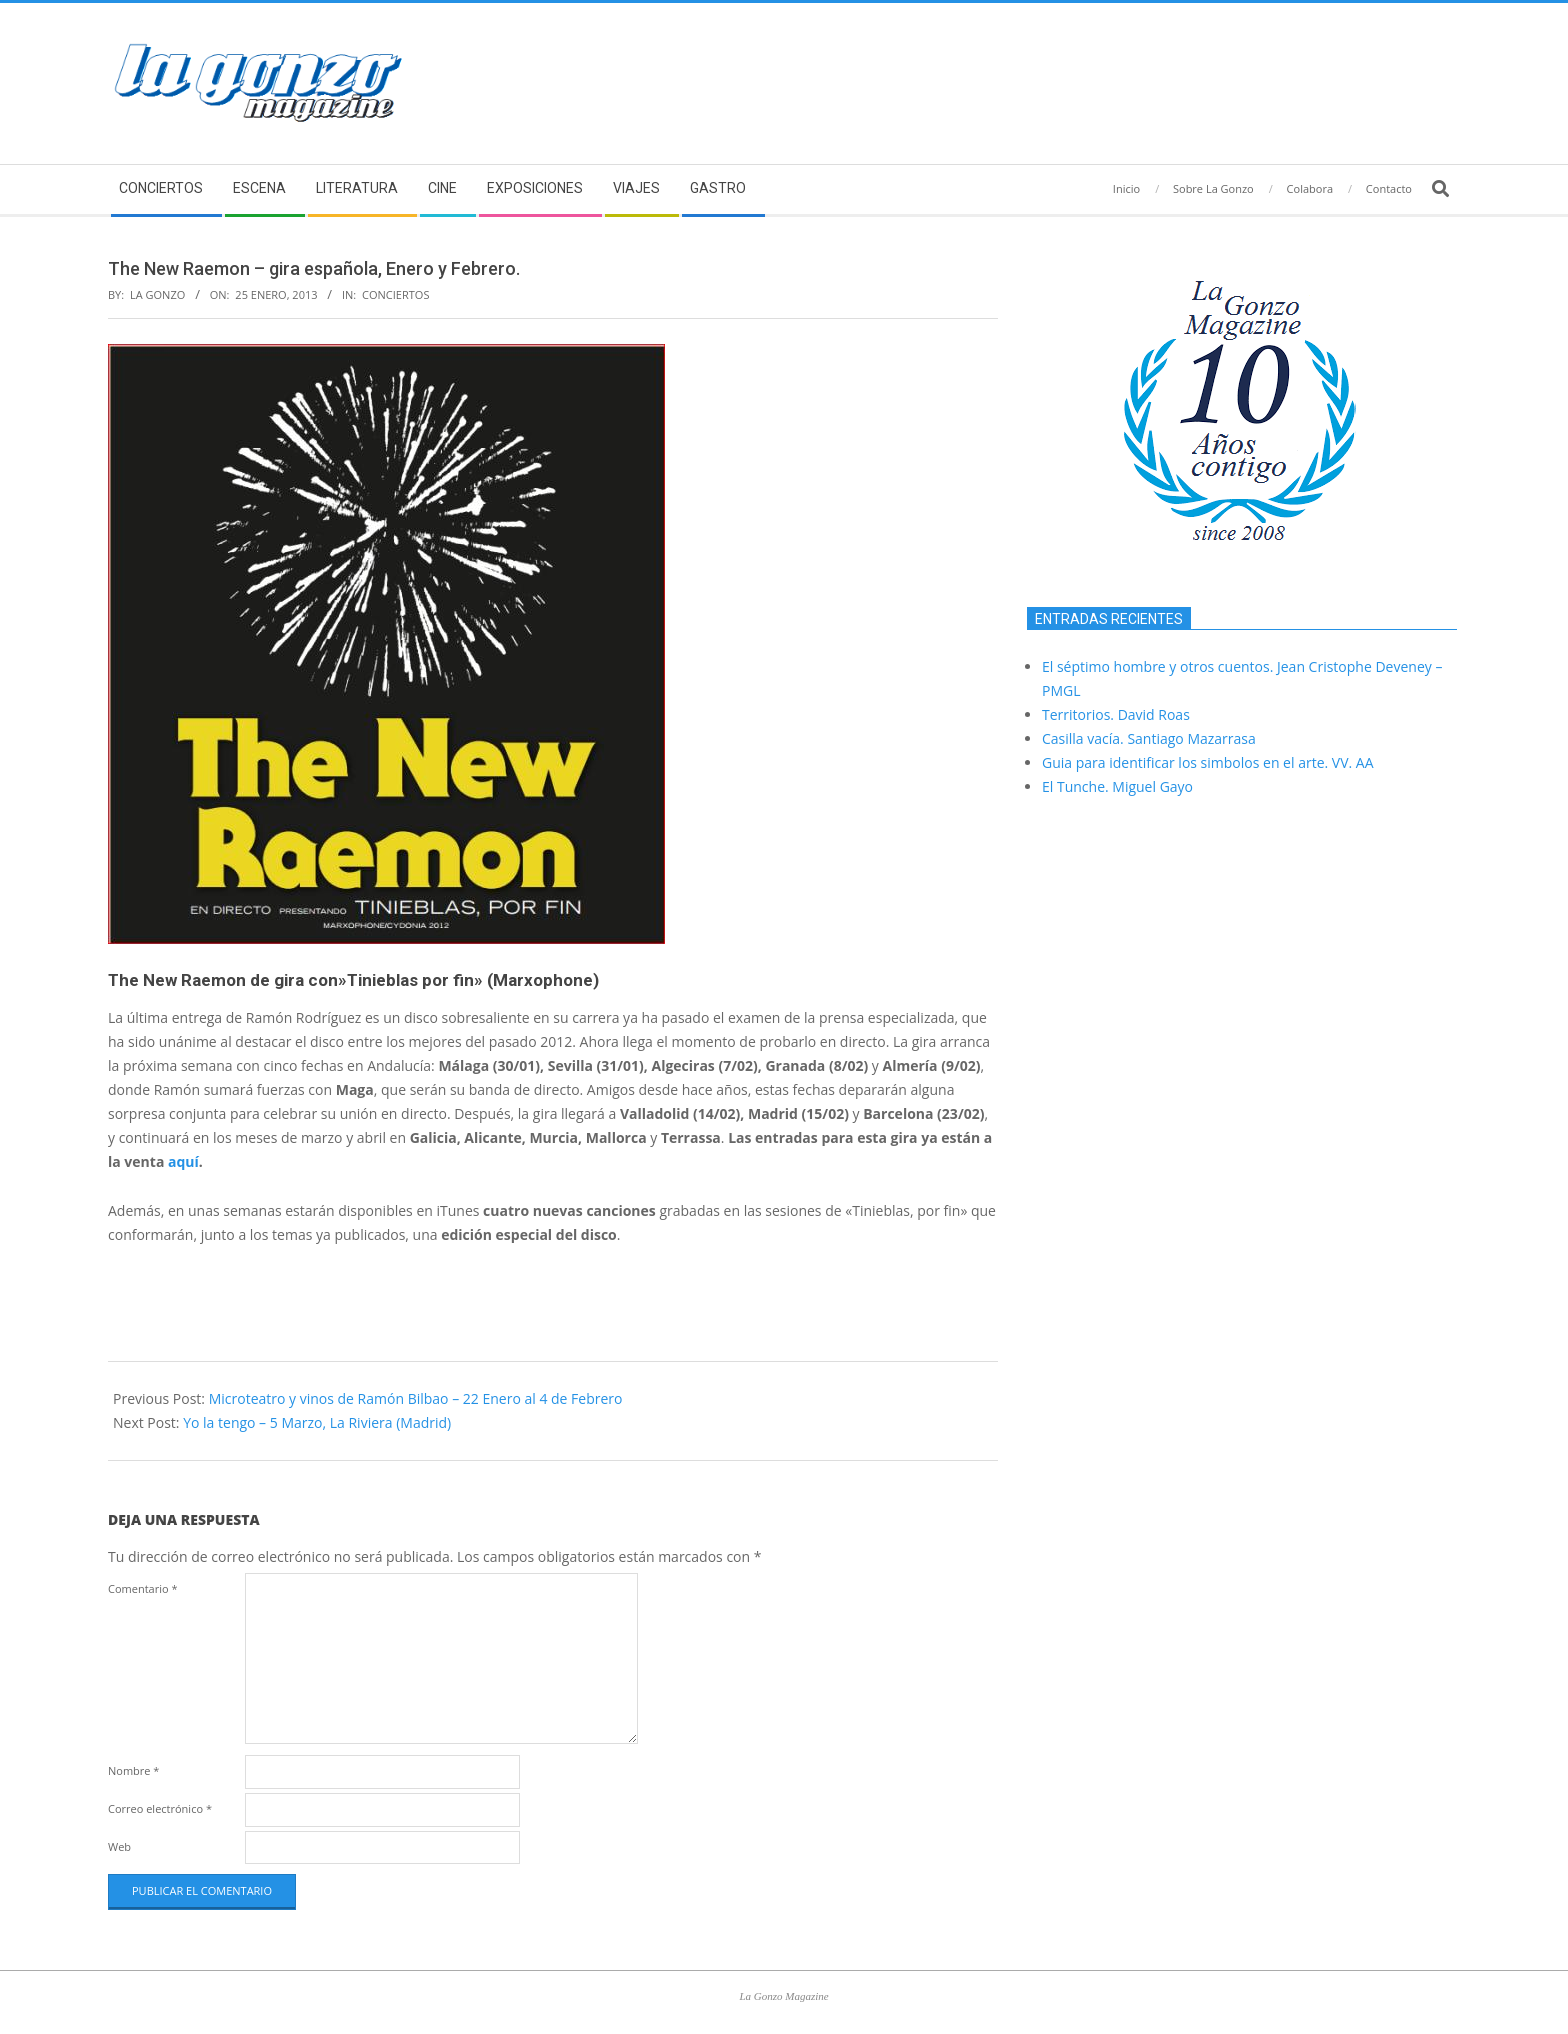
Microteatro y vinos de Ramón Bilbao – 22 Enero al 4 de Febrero (416, 1398)
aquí (183, 1161)
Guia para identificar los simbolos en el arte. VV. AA (1208, 762)
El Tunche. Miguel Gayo (1117, 786)
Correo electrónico (160, 1808)
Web (119, 1846)
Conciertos (395, 294)
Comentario (143, 1588)
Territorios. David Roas (1116, 714)
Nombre (133, 1770)
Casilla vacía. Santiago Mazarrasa (1149, 738)
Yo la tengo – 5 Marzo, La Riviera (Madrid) (317, 1422)
